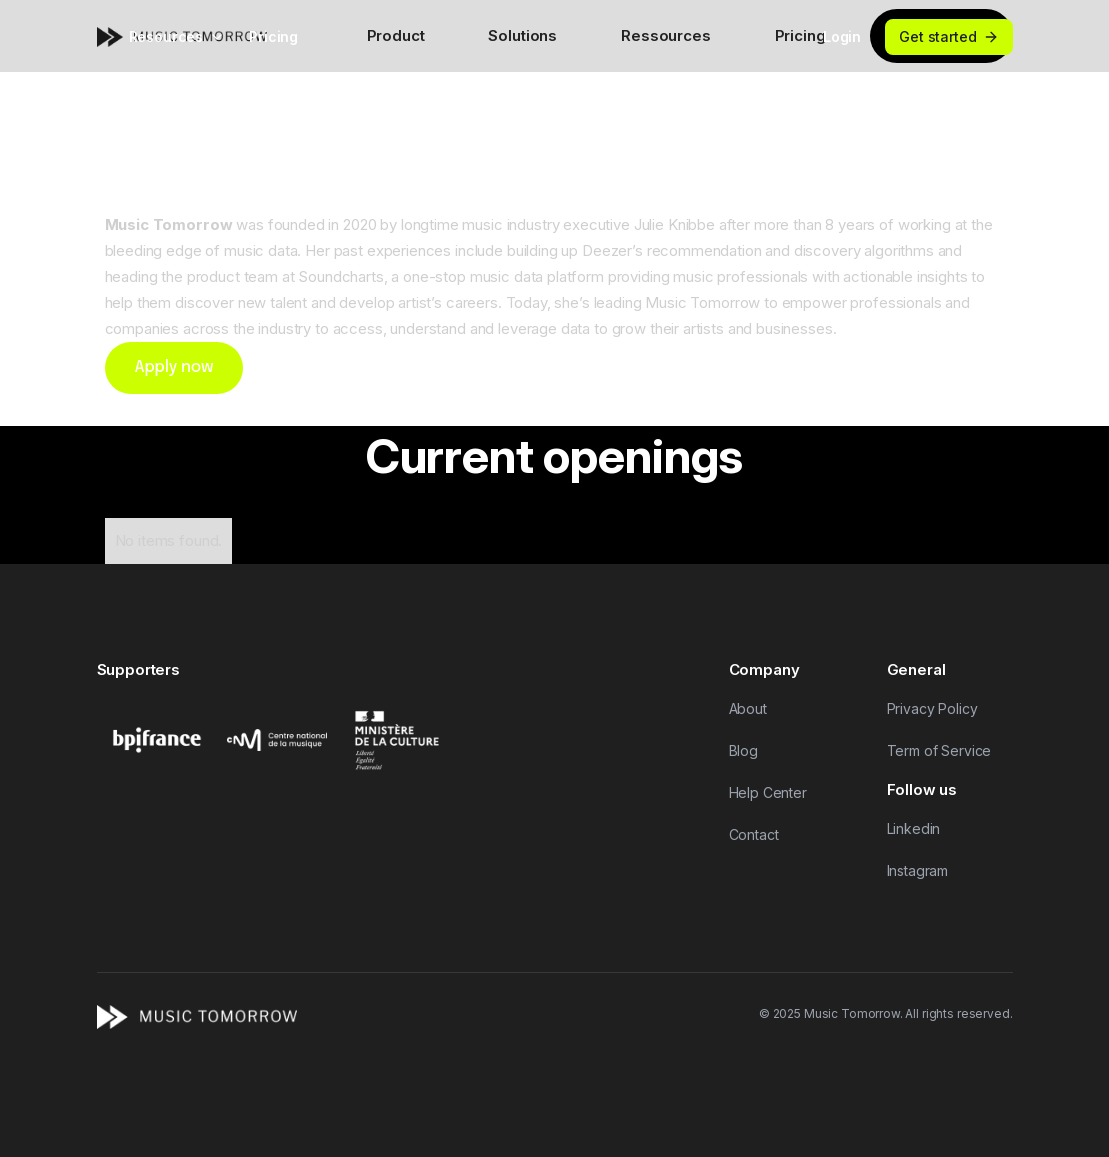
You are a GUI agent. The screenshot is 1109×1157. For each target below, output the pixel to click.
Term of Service (939, 750)
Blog (743, 750)
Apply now (174, 367)
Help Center (768, 792)
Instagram (918, 870)
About (748, 708)
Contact (754, 834)
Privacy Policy (932, 708)
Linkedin (914, 828)
